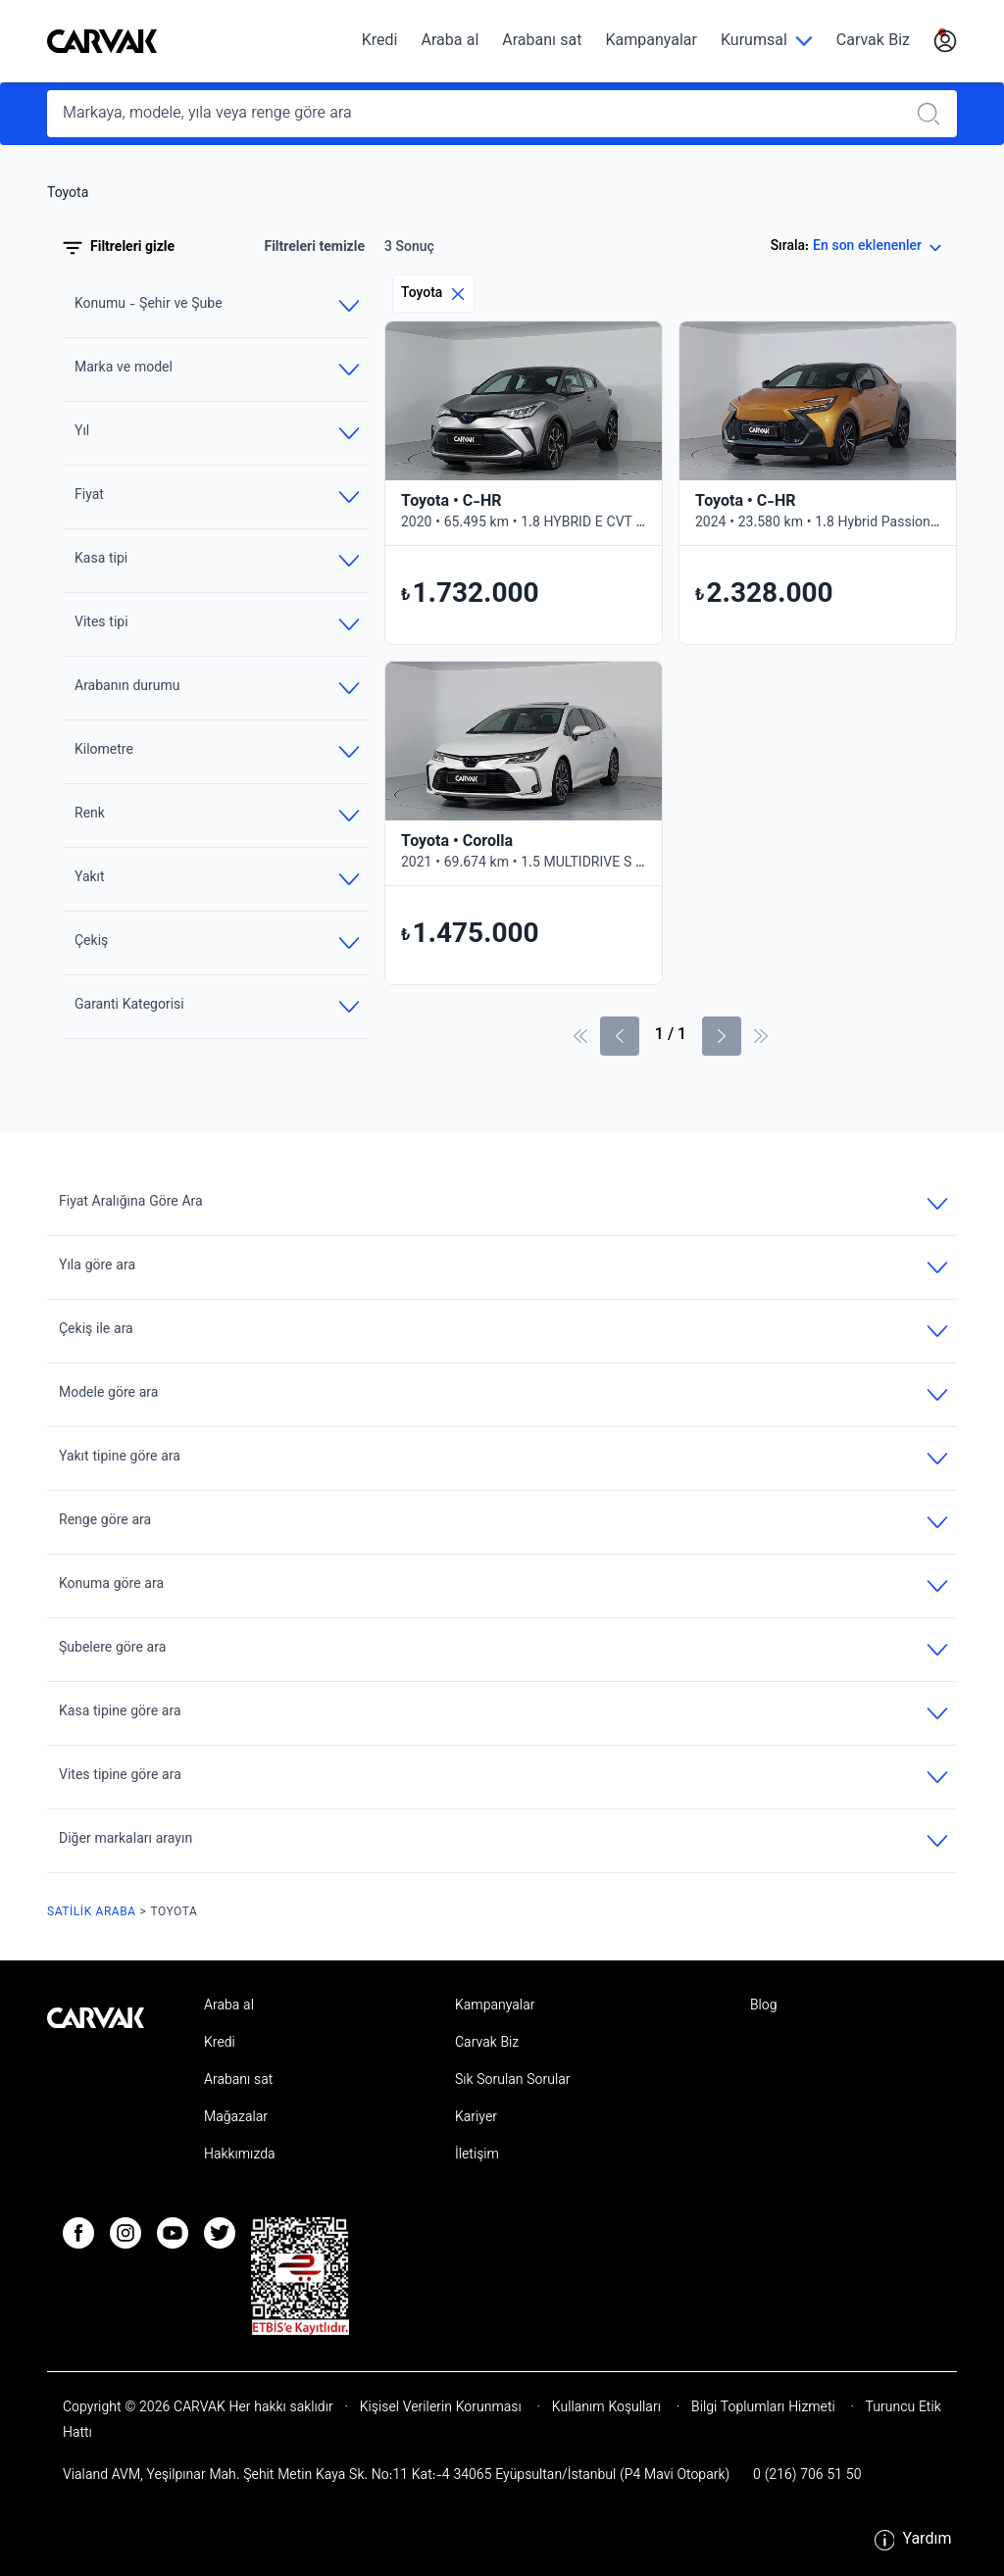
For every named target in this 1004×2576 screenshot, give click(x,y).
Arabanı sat (541, 41)
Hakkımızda (240, 2155)
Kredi (380, 41)
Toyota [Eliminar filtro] (433, 293)
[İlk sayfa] (580, 1036)
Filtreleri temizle (314, 248)
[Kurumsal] (767, 41)
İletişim (477, 2155)
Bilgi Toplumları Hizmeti (762, 2408)
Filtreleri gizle (119, 248)
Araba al (449, 41)
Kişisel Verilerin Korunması (441, 2408)
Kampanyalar (651, 41)
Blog (764, 2006)
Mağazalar (236, 2118)
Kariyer (476, 2118)
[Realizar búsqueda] (934, 113)
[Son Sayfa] (760, 1036)
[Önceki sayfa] (619, 1036)
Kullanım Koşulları (606, 2408)
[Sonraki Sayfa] (721, 1036)
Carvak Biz (873, 41)
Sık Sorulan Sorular (513, 2081)
